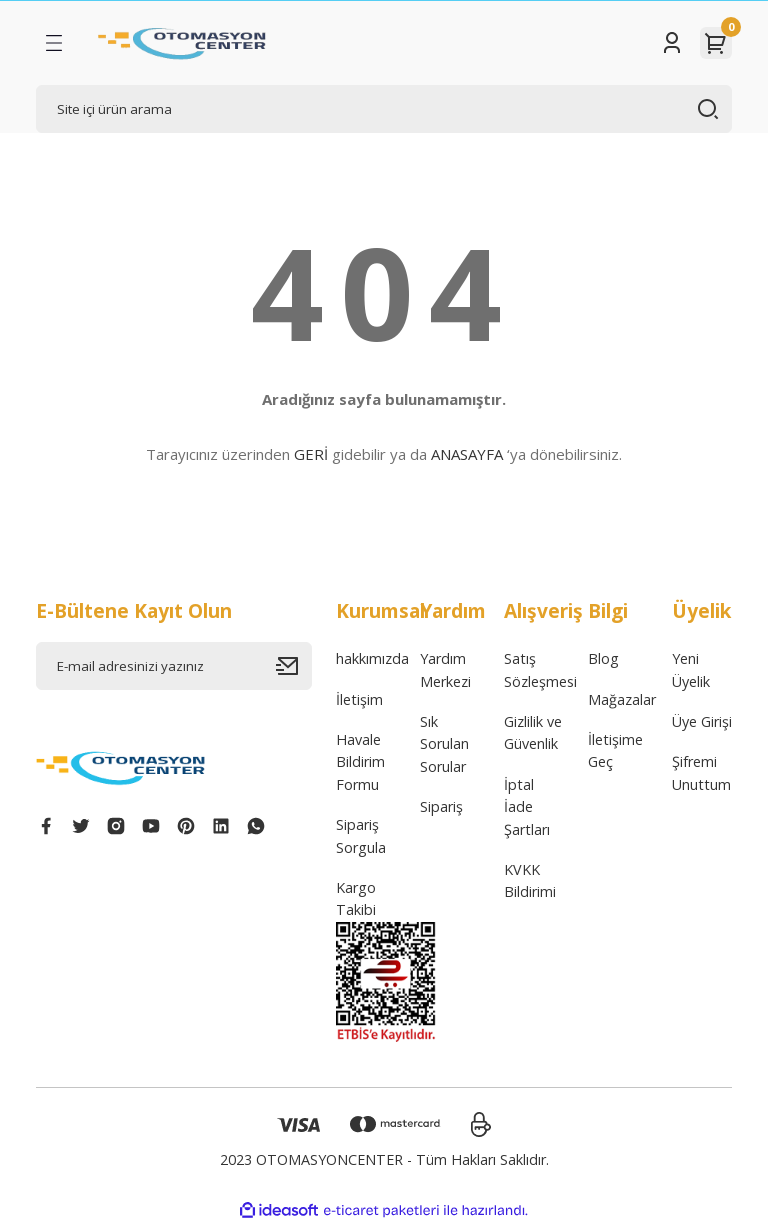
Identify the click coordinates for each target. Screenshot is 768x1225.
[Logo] (182, 43)
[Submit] (294, 666)
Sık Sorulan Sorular (444, 744)
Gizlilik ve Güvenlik (533, 732)
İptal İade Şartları (527, 807)
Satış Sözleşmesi (540, 669)
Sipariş (441, 806)
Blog (603, 658)
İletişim (359, 699)
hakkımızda (372, 658)
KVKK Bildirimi (530, 880)
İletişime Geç (615, 750)
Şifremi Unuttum (701, 772)
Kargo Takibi (356, 898)
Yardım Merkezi (445, 669)
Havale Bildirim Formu (360, 762)
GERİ (311, 454)
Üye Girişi (702, 721)
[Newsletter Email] (174, 666)
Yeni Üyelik (691, 669)
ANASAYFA (467, 454)
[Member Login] (672, 43)
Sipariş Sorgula (361, 835)
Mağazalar (622, 699)
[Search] (384, 109)
